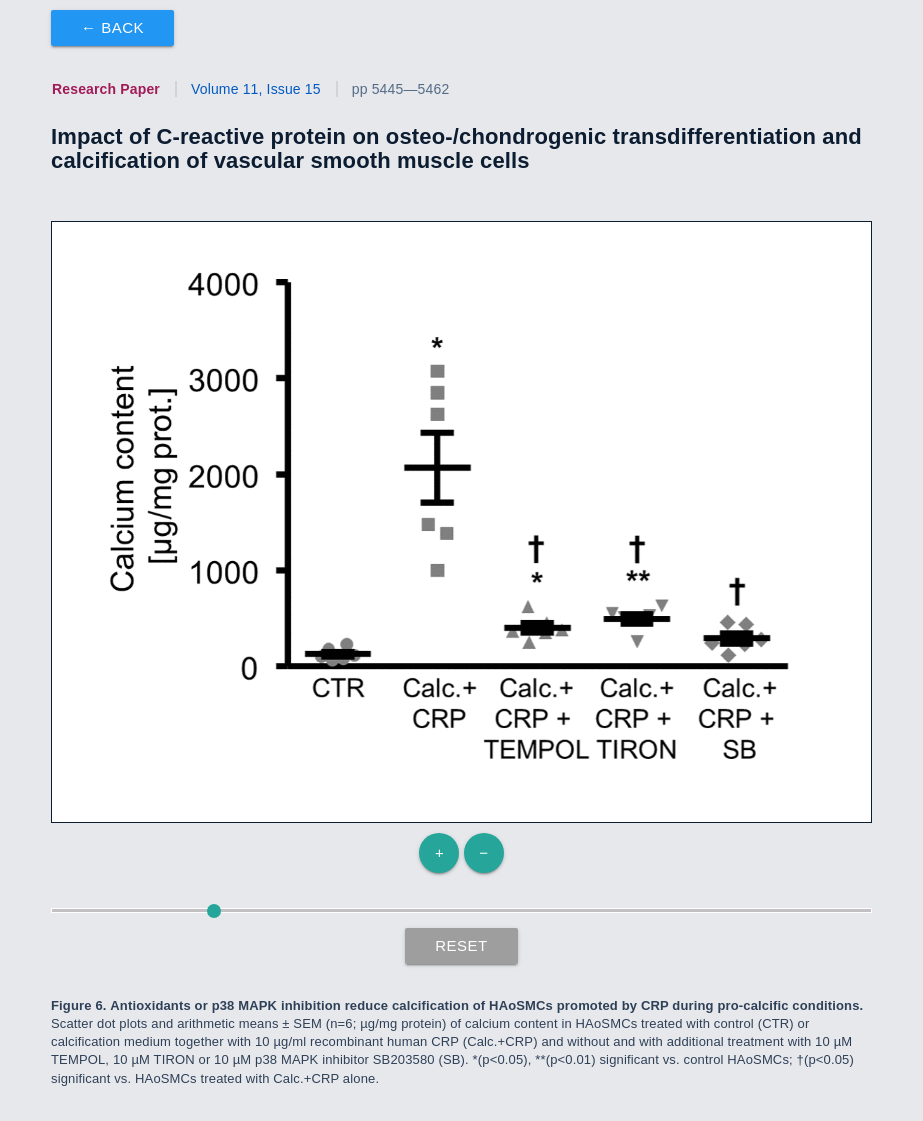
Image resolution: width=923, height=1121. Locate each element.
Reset (461, 945)
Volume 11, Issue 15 (256, 89)
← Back (112, 27)
